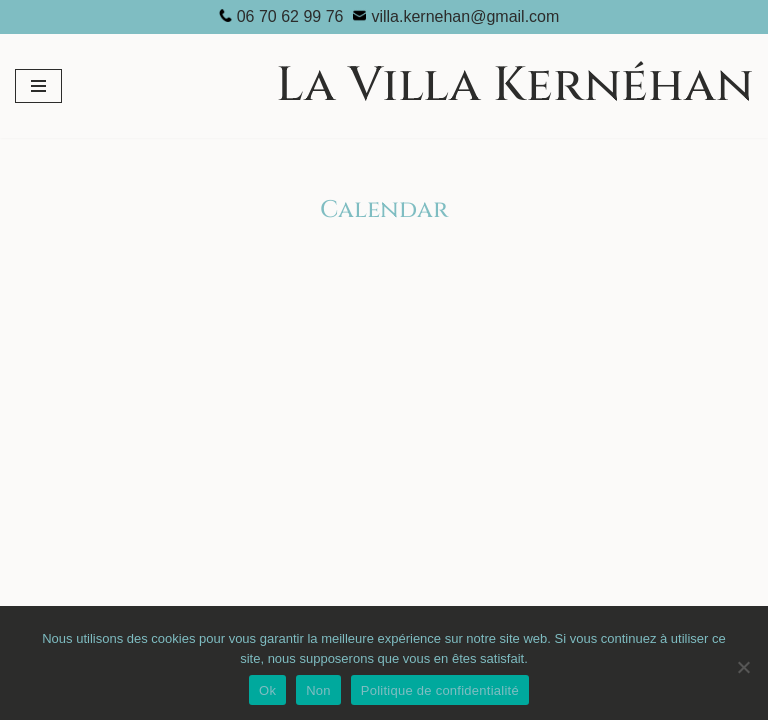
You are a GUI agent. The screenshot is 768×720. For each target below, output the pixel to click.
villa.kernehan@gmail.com (465, 16)
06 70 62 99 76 (290, 16)
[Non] (743, 667)
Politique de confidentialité (440, 690)
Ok (267, 690)
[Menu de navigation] (38, 86)
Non (318, 690)
